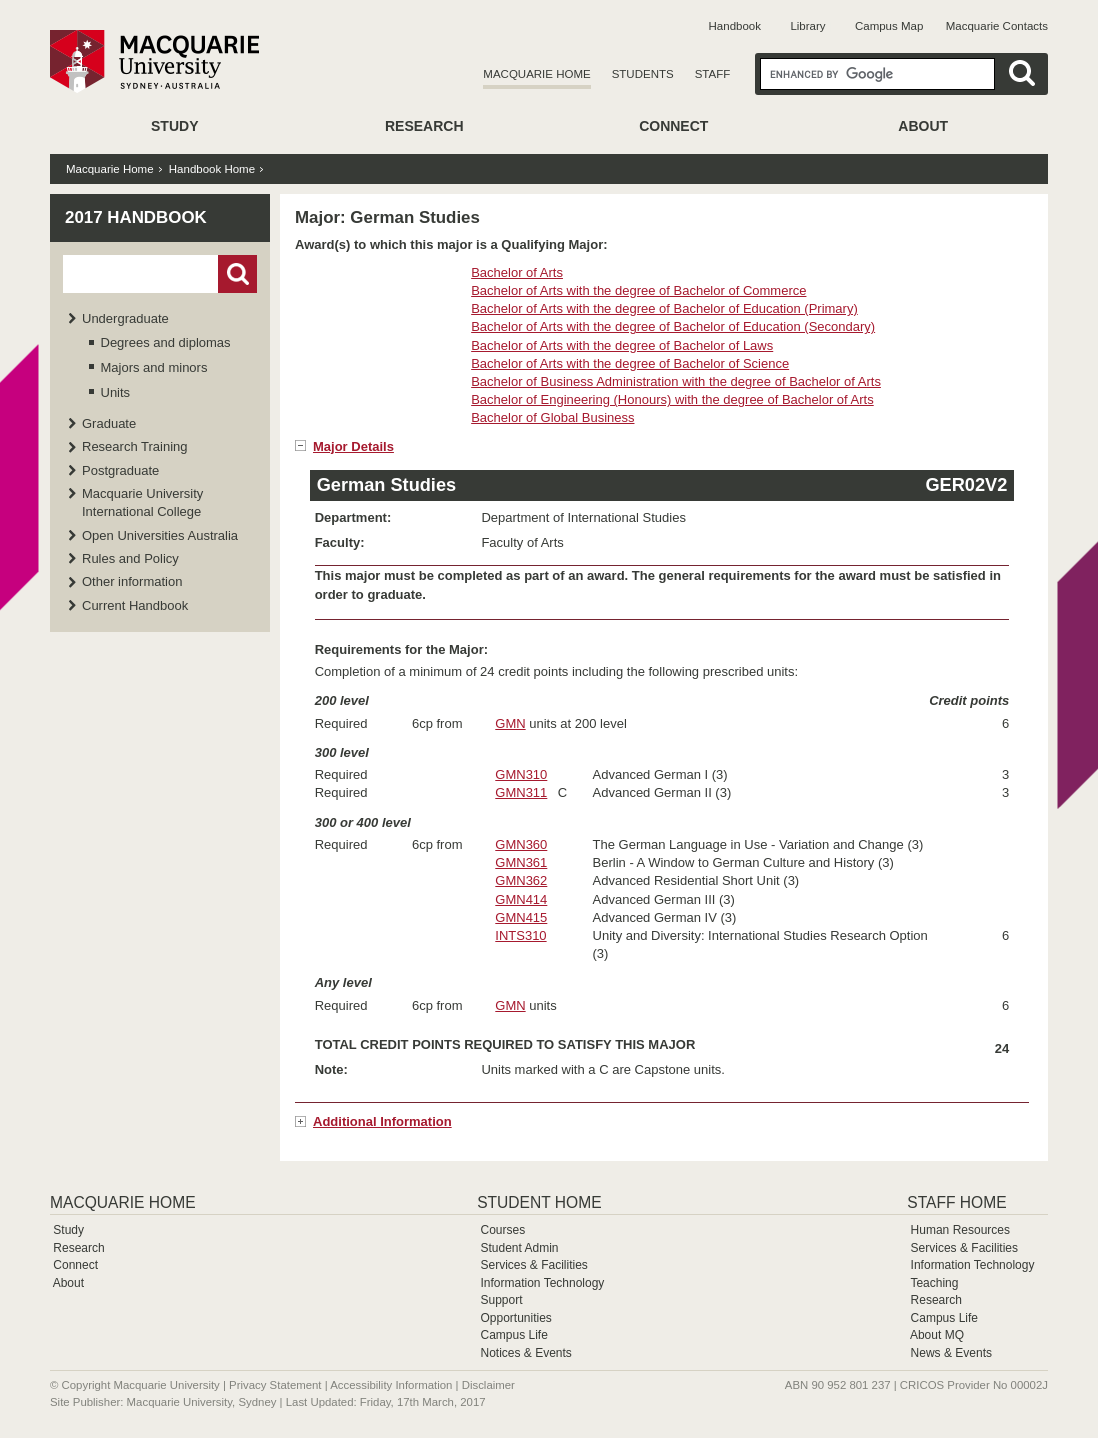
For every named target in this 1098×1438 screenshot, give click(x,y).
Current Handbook (135, 605)
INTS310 (520, 935)
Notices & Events (525, 1353)
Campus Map (889, 26)
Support (501, 1300)
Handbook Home (212, 169)
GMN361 (521, 862)
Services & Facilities (533, 1265)
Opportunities (515, 1318)
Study (174, 126)
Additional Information (382, 1121)
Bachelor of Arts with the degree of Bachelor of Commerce (638, 290)
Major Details (353, 446)
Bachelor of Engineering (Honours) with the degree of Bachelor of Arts (672, 399)
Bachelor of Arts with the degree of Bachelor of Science (630, 363)
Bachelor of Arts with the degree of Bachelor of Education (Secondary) (673, 326)
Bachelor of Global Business (552, 417)
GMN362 (521, 880)
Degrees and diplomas (166, 342)
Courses (502, 1230)
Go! (237, 274)
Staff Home (956, 1202)
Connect (673, 126)
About (923, 126)
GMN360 (521, 844)
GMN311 (521, 792)
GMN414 (521, 899)
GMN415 (521, 917)
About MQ (937, 1335)
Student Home (539, 1202)
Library (807, 26)
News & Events (951, 1353)
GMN (510, 723)
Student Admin (519, 1248)
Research (424, 126)
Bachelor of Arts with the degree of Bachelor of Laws (622, 345)
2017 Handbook (136, 217)
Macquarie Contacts (997, 26)
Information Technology (542, 1283)
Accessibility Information (391, 1385)
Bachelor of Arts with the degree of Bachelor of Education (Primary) (664, 308)
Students (643, 74)
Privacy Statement (275, 1385)
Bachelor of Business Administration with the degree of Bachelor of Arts (676, 381)
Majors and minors (154, 367)
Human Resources (960, 1230)
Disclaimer (488, 1385)
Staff (713, 74)
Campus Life (513, 1335)
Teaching (934, 1283)
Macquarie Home (536, 74)
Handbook (735, 26)
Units (116, 392)
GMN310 (521, 774)
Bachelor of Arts (517, 272)
